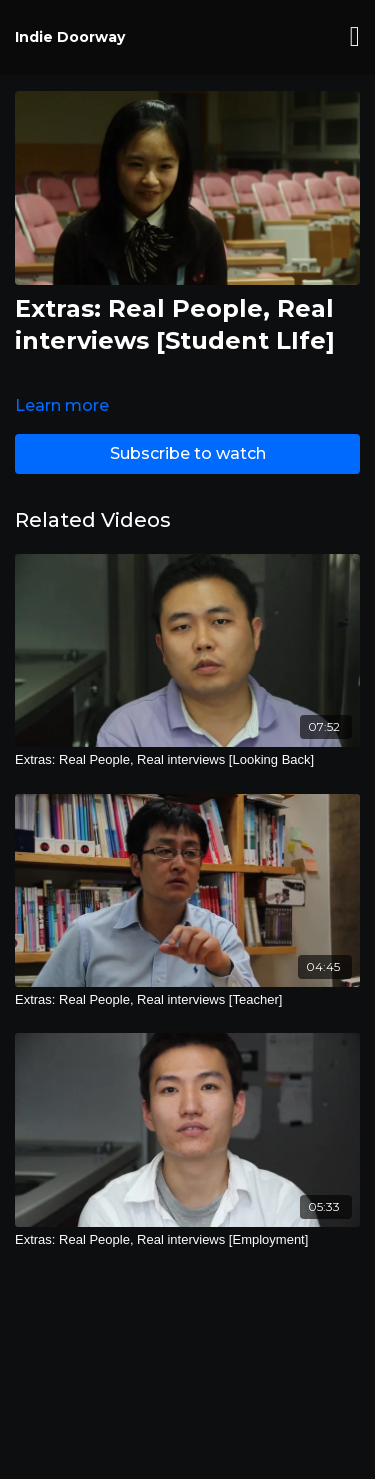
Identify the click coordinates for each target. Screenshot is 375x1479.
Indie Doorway (70, 37)
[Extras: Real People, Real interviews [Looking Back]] (187, 760)
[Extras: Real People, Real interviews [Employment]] (187, 1240)
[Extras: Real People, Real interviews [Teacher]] (187, 1000)
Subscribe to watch (188, 453)
